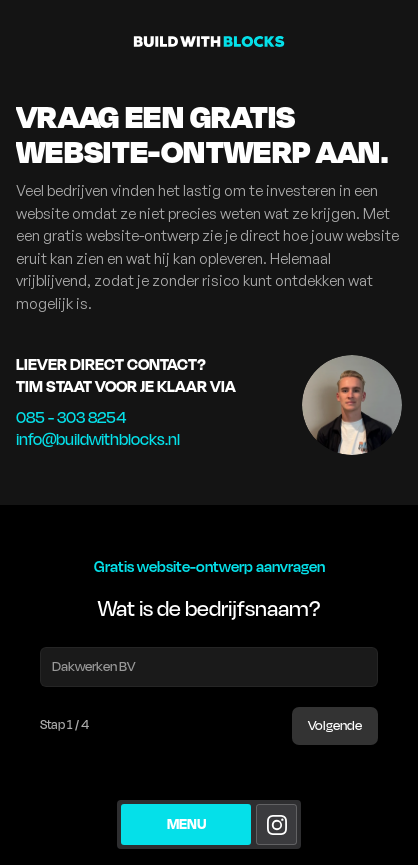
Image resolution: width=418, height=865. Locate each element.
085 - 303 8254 (71, 418)
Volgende (335, 726)
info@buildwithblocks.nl (98, 440)
